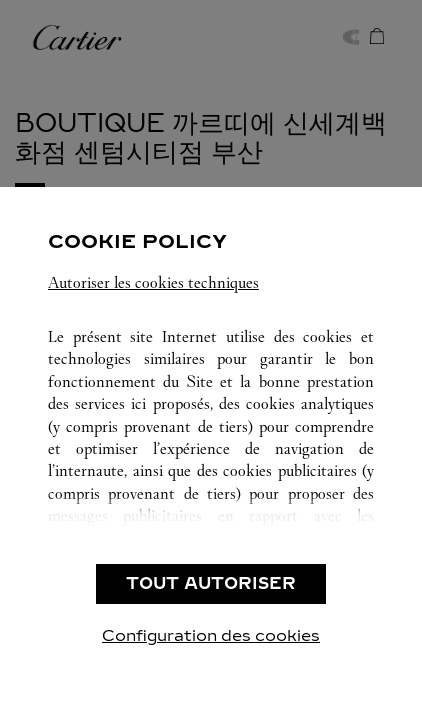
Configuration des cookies (211, 635)
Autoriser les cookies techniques (153, 282)
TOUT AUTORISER (211, 583)
